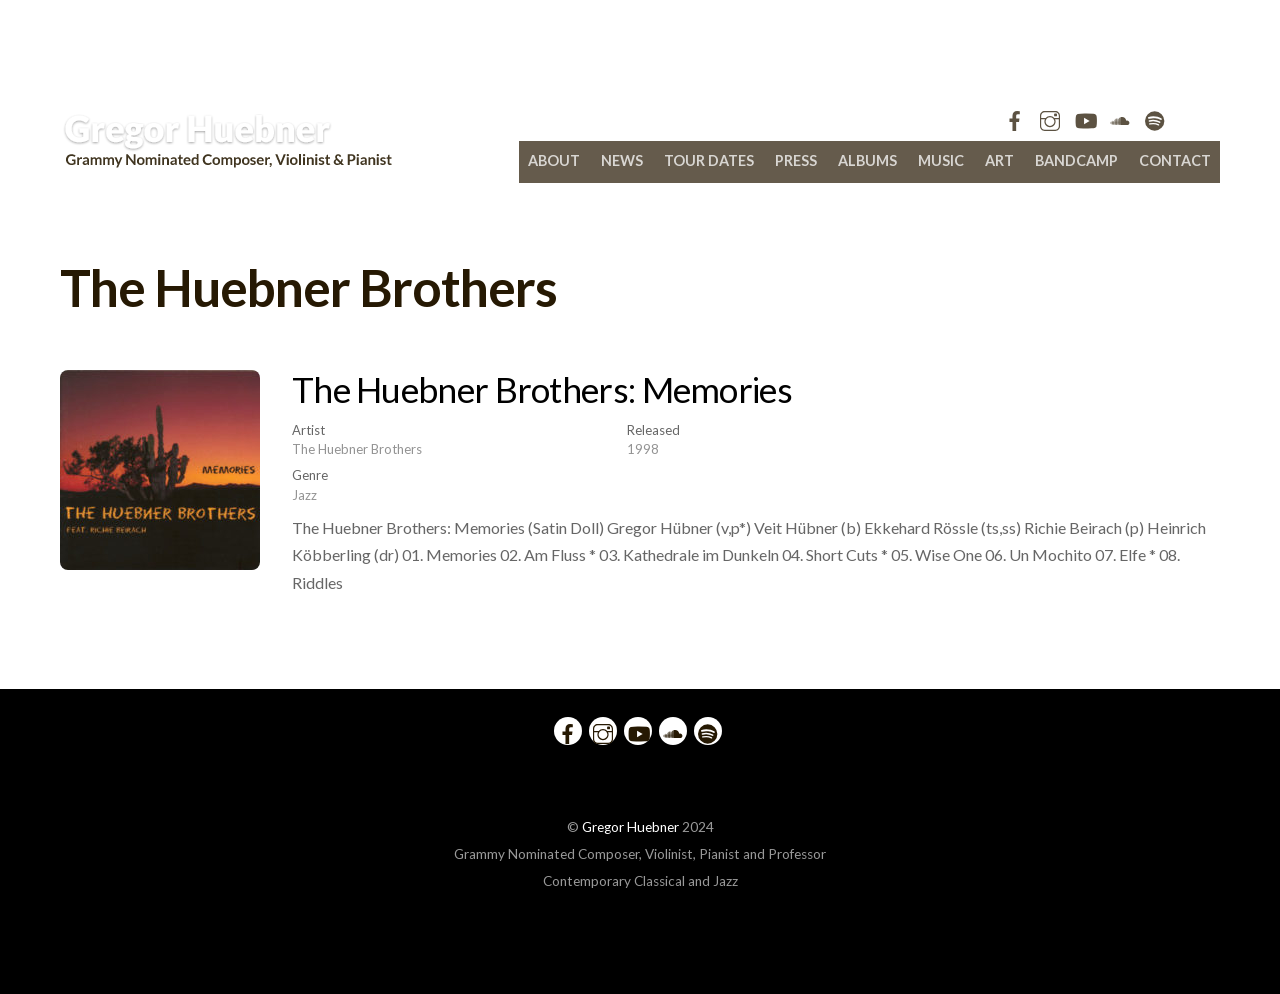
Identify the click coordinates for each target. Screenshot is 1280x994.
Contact (1175, 160)
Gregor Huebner (630, 827)
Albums (867, 160)
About (554, 160)
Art (999, 160)
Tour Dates (709, 160)
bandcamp (1076, 160)
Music (941, 160)
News (622, 160)
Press (796, 160)
